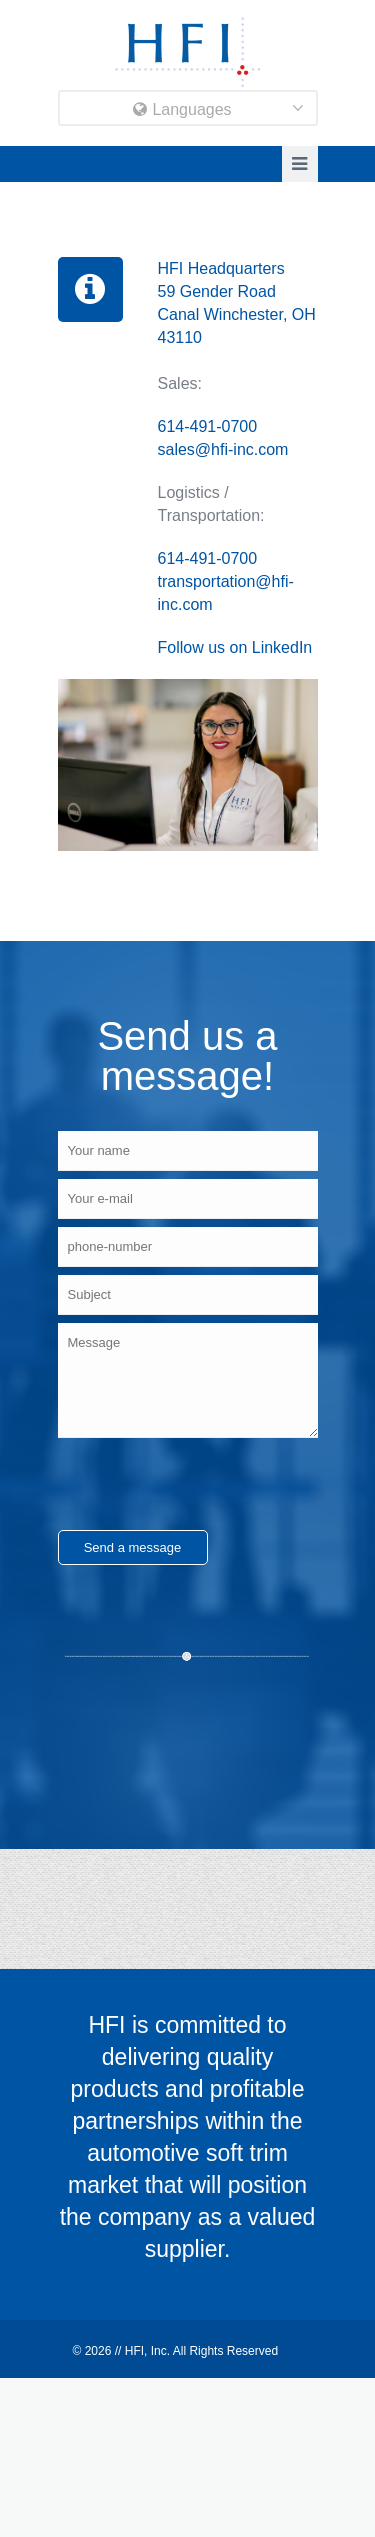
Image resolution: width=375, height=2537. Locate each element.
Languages (182, 109)
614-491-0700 (208, 426)
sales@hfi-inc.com (223, 449)
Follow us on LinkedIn (235, 647)
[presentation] (210, 1483)
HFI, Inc (146, 2351)
